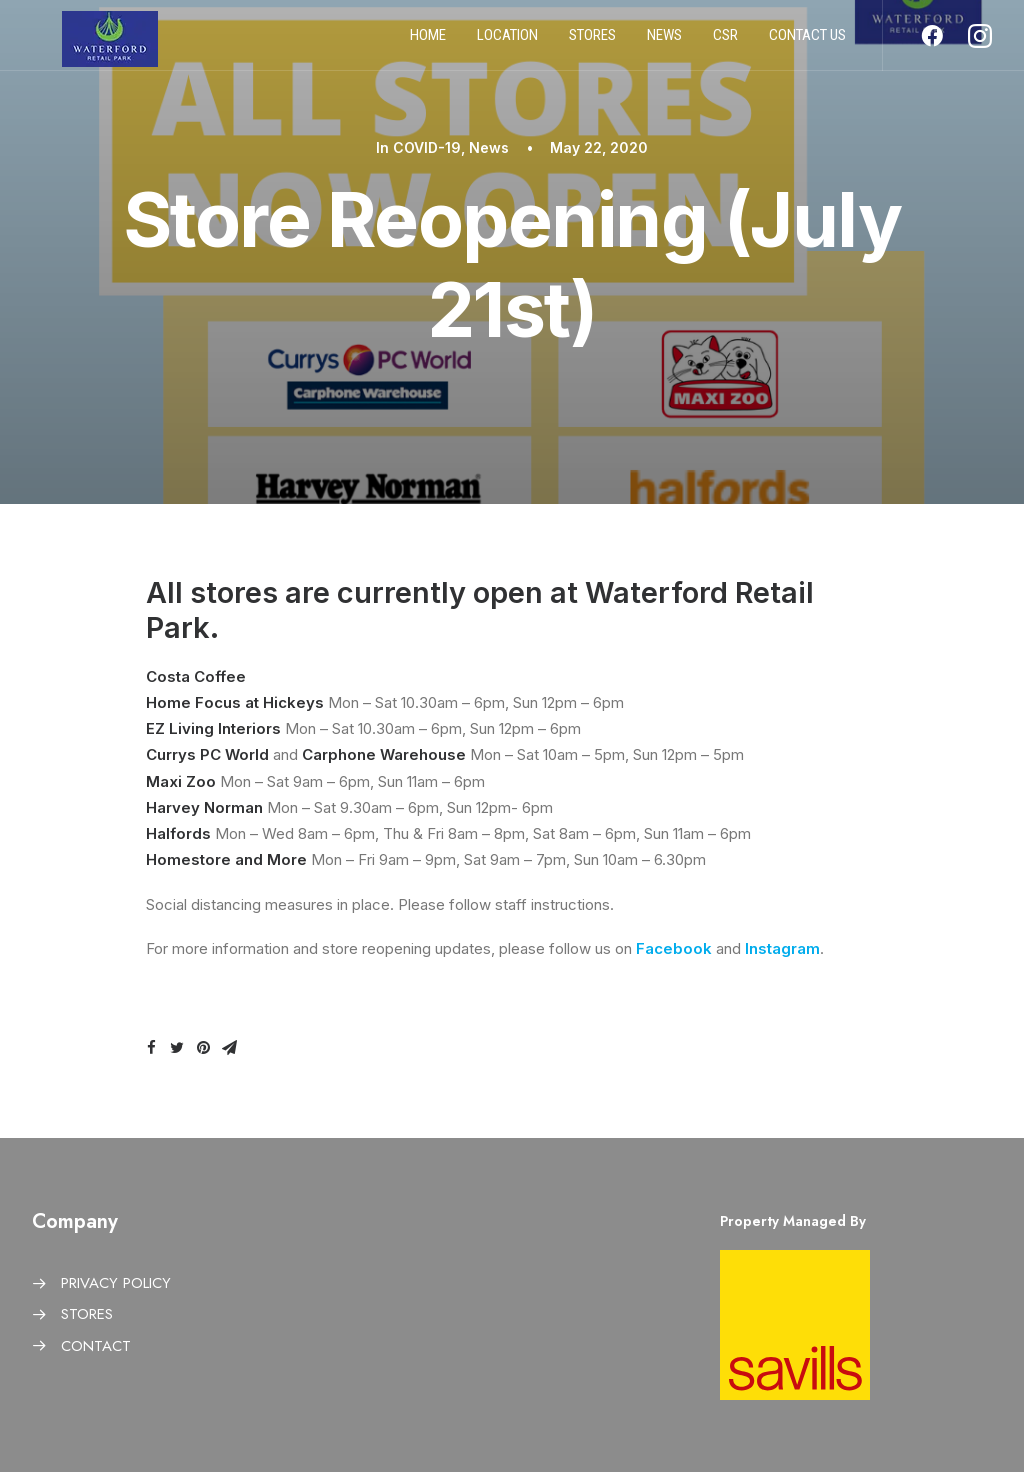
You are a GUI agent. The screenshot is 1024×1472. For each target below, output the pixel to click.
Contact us (807, 43)
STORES (87, 1314)
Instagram (782, 948)
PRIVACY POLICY (116, 1283)
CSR (725, 43)
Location (507, 43)
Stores (592, 43)
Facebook (674, 948)
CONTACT (96, 1346)
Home (428, 43)
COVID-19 (427, 147)
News (664, 43)
